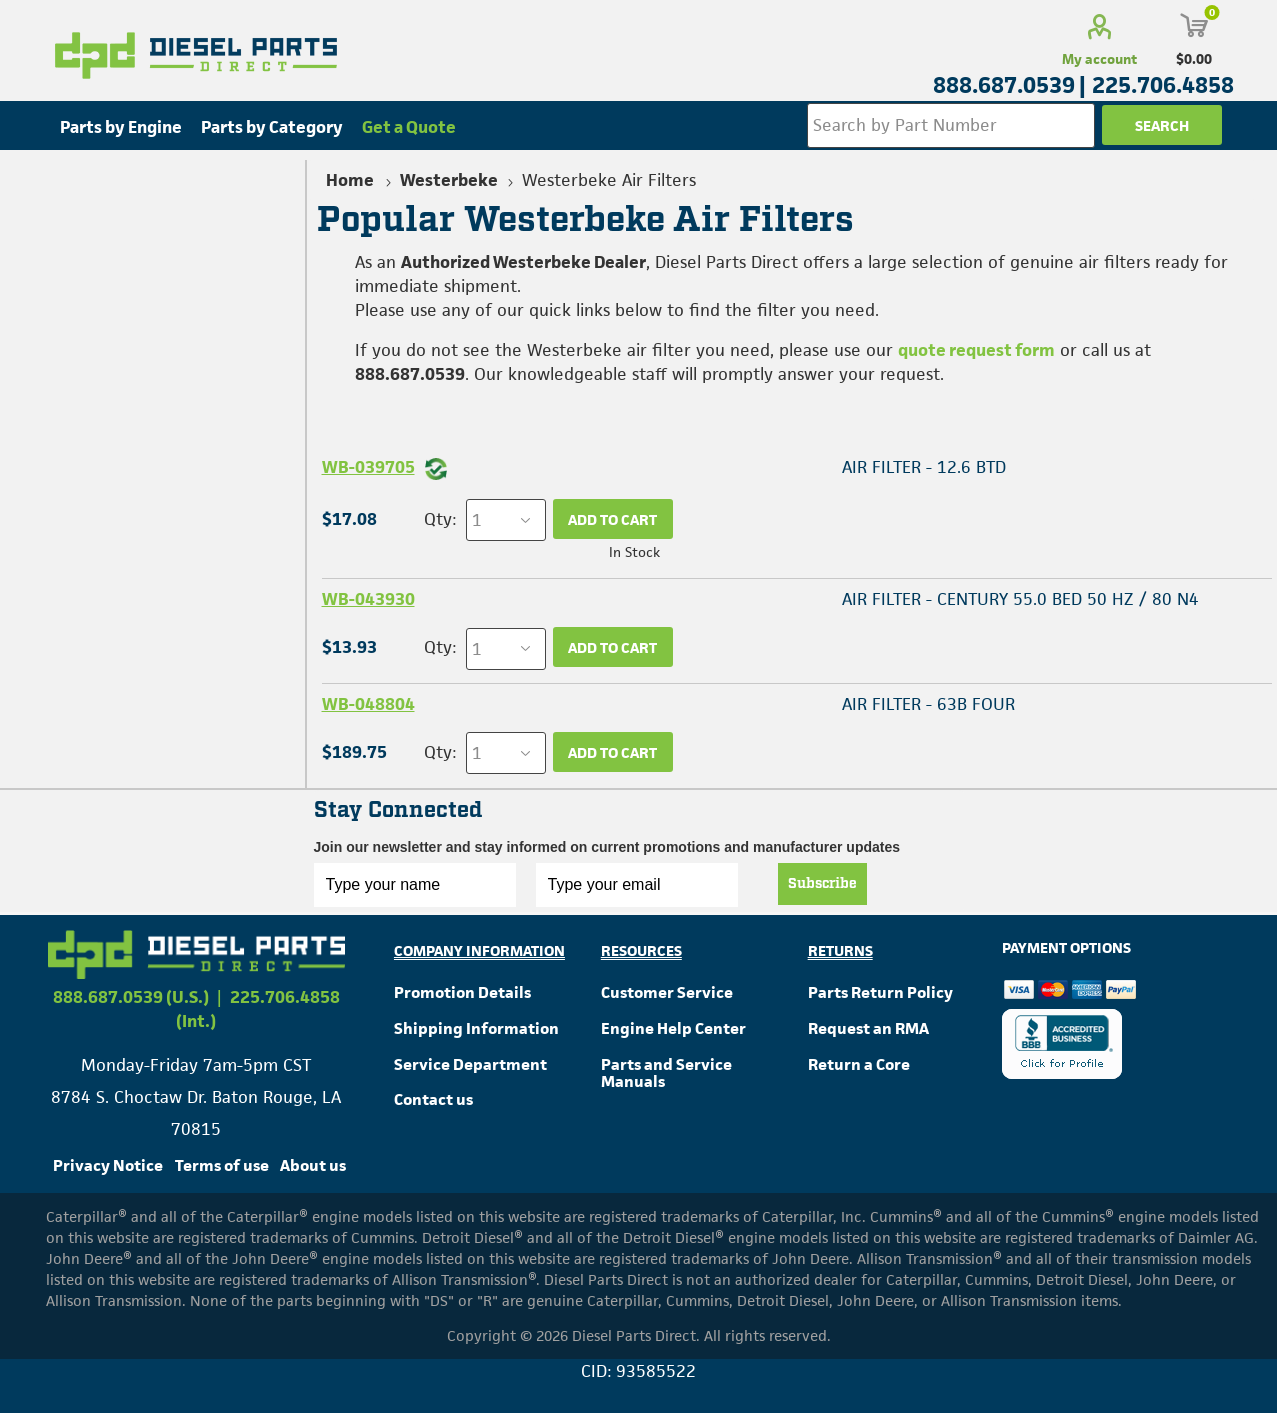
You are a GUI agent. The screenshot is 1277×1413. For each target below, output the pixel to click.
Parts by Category (272, 127)
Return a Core (859, 1064)
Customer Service (667, 992)
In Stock (634, 552)
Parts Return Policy (880, 992)
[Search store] (951, 125)
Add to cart (612, 519)
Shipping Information (476, 1028)
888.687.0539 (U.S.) (131, 997)
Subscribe (822, 884)
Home (350, 180)
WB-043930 (368, 599)
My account (1099, 59)
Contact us (433, 1099)
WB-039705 (368, 467)
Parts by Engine (121, 127)
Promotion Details (462, 992)
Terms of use (222, 1165)
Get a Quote (409, 127)
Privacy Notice (108, 1165)
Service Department (470, 1064)
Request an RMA (868, 1028)
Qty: (440, 519)
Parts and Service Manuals (666, 1073)
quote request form (976, 350)
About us (313, 1165)
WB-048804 (368, 704)
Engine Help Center (673, 1028)
